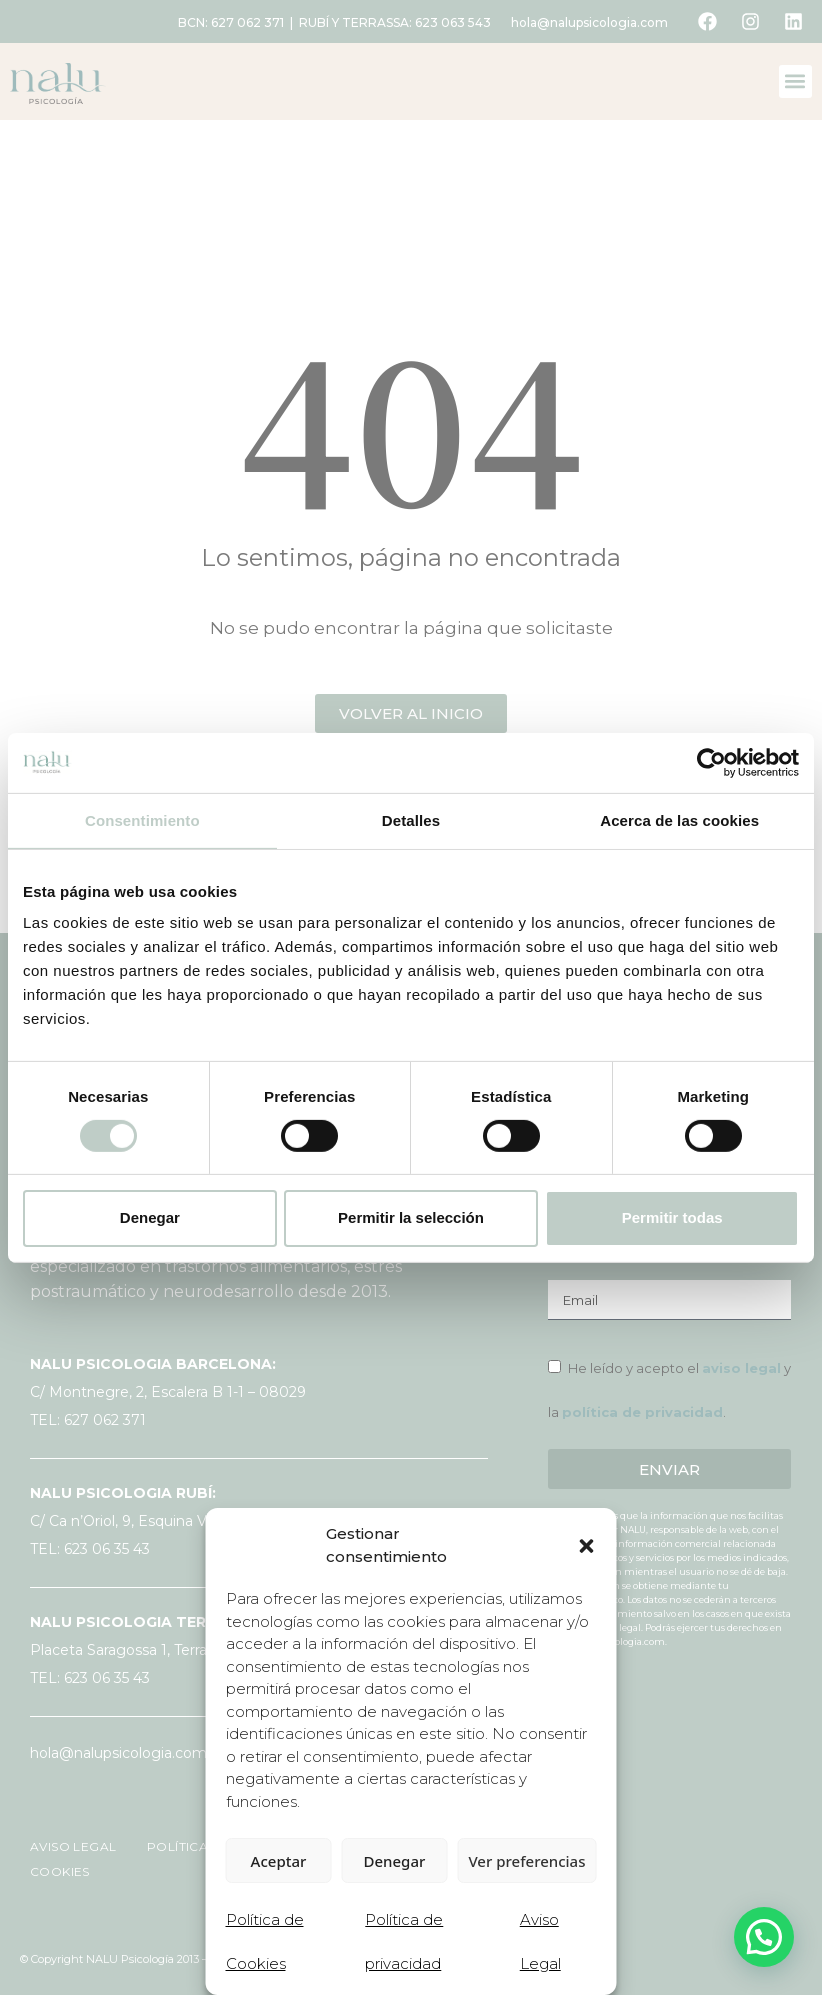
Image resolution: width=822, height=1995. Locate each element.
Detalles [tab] (411, 819)
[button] (587, 1546)
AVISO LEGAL (75, 1846)
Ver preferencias (526, 1861)
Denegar (150, 1217)
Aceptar (279, 1861)
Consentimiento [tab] (142, 819)
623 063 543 (453, 22)
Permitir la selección (411, 1217)
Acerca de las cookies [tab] (679, 819)
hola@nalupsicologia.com (589, 22)
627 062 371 (247, 22)
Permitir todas (672, 1217)
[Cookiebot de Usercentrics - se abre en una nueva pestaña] (711, 762)
